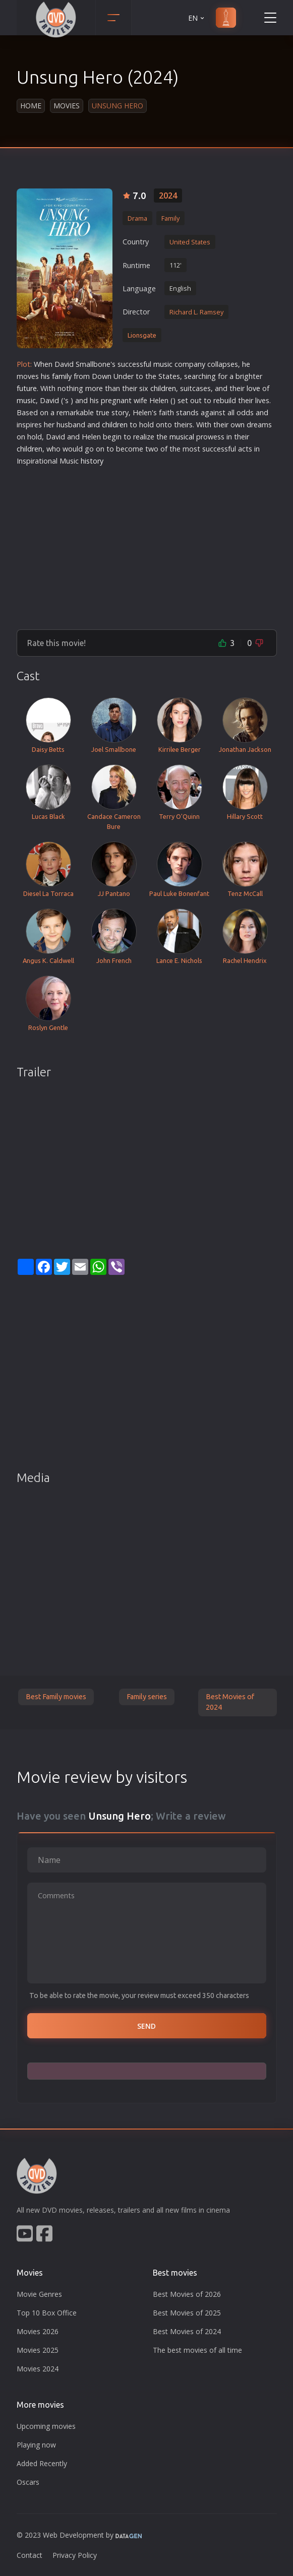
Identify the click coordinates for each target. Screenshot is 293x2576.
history (92, 461)
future (27, 388)
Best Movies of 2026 (187, 2294)
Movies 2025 (37, 2350)
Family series (147, 1697)
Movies (66, 105)
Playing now (36, 2445)
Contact (29, 2555)
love (253, 388)
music (162, 364)
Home (30, 105)
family (62, 376)
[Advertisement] (147, 543)
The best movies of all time (197, 2350)
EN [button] (197, 18)
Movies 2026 (37, 2331)
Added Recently (42, 2463)
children (163, 388)
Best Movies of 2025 (187, 2312)
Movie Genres (39, 2294)
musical (181, 436)
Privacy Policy (74, 2555)
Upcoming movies (46, 2426)
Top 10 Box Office (47, 2312)
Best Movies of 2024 (230, 1702)
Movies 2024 (37, 2368)
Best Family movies (56, 1697)
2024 (168, 195)
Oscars (28, 2482)
